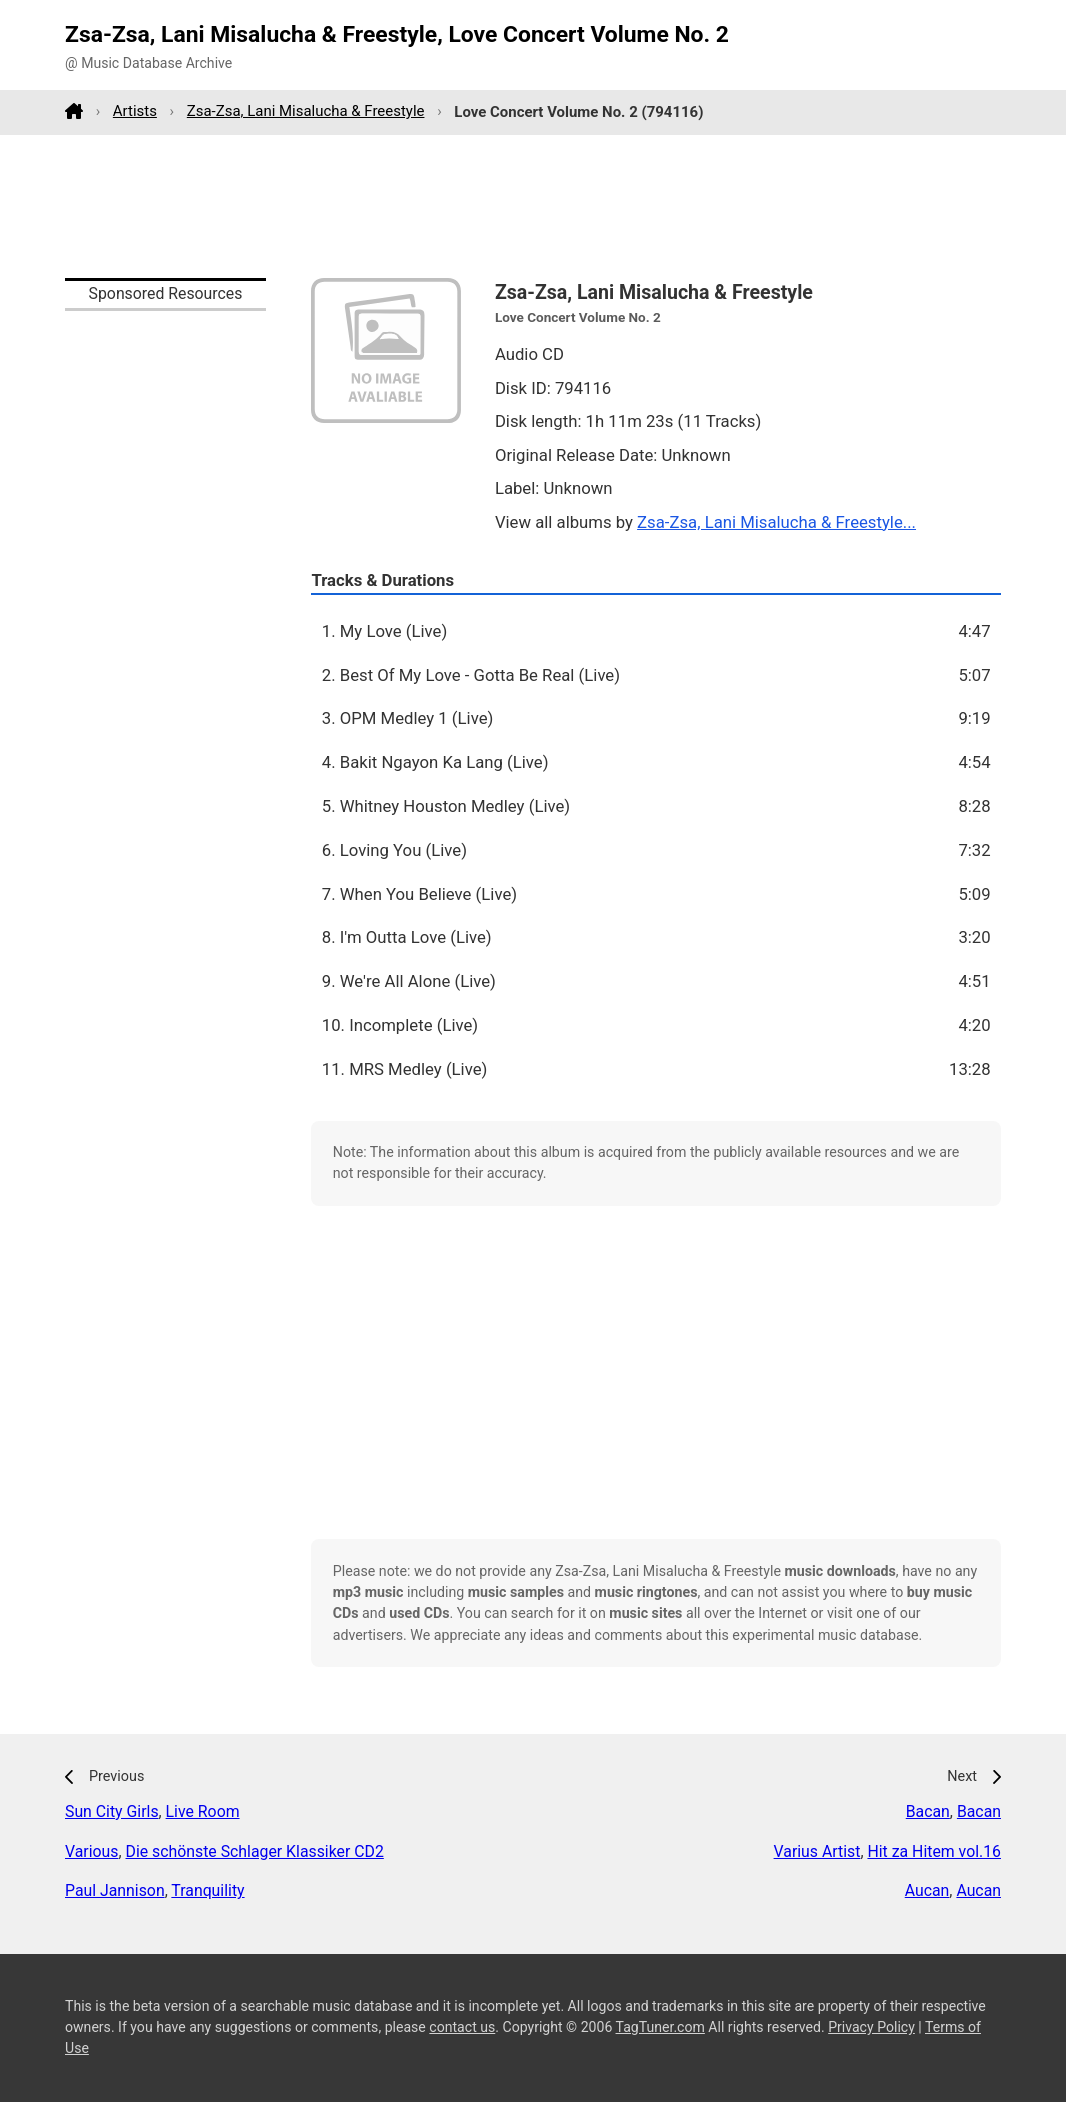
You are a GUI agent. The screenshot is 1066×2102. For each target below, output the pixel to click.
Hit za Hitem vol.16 (934, 1851)
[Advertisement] (533, 206)
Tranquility (207, 1890)
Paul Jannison (115, 1890)
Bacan (928, 1811)
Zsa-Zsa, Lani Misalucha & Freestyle (306, 111)
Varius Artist (817, 1851)
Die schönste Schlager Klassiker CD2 (255, 1851)
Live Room (203, 1811)
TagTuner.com (660, 2027)
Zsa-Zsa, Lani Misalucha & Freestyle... (776, 522)
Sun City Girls (112, 1811)
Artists (135, 111)
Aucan (927, 1890)
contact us (462, 2027)
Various (91, 1851)
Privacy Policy (871, 2027)
